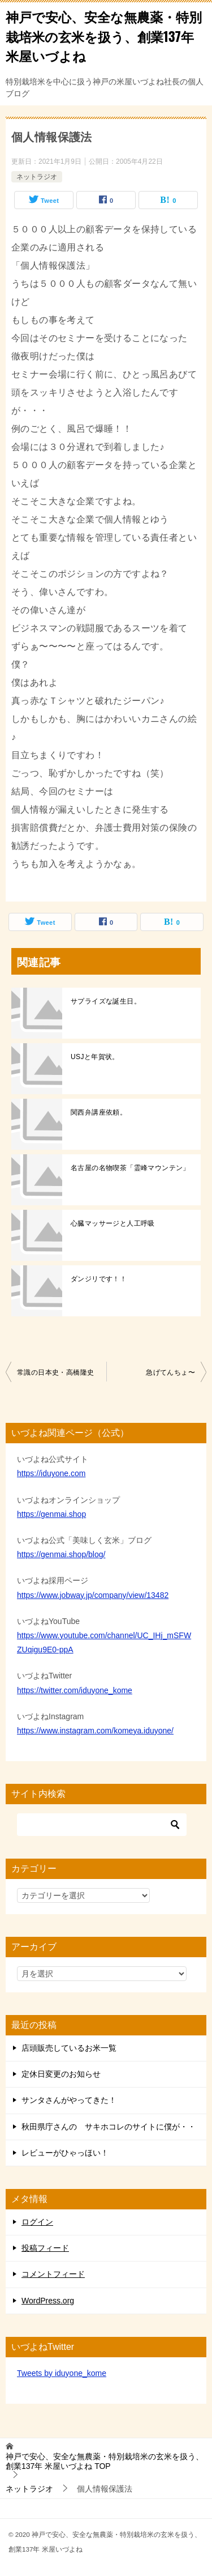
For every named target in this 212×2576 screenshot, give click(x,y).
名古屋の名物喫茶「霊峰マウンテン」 (130, 1168)
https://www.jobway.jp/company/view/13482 (92, 1595)
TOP (105, 2461)
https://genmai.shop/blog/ (61, 1554)
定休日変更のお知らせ (61, 2073)
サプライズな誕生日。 (106, 1001)
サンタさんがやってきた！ (68, 2100)
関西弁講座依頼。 (99, 1112)
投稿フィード (45, 2247)
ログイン (37, 2221)
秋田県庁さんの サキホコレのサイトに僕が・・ (108, 2126)
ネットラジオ (36, 177)
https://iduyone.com (51, 1473)
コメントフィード (53, 2274)
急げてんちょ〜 (170, 1372)
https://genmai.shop (51, 1514)
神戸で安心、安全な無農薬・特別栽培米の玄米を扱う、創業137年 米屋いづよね (104, 36)
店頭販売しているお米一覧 (68, 2047)
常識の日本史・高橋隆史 (55, 1372)
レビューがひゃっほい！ (65, 2152)
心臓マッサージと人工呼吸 (113, 1223)
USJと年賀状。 (95, 1057)
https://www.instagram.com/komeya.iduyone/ (95, 1730)
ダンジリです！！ (99, 1279)
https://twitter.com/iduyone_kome (74, 1690)
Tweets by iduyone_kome (61, 2373)
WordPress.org (47, 2300)
